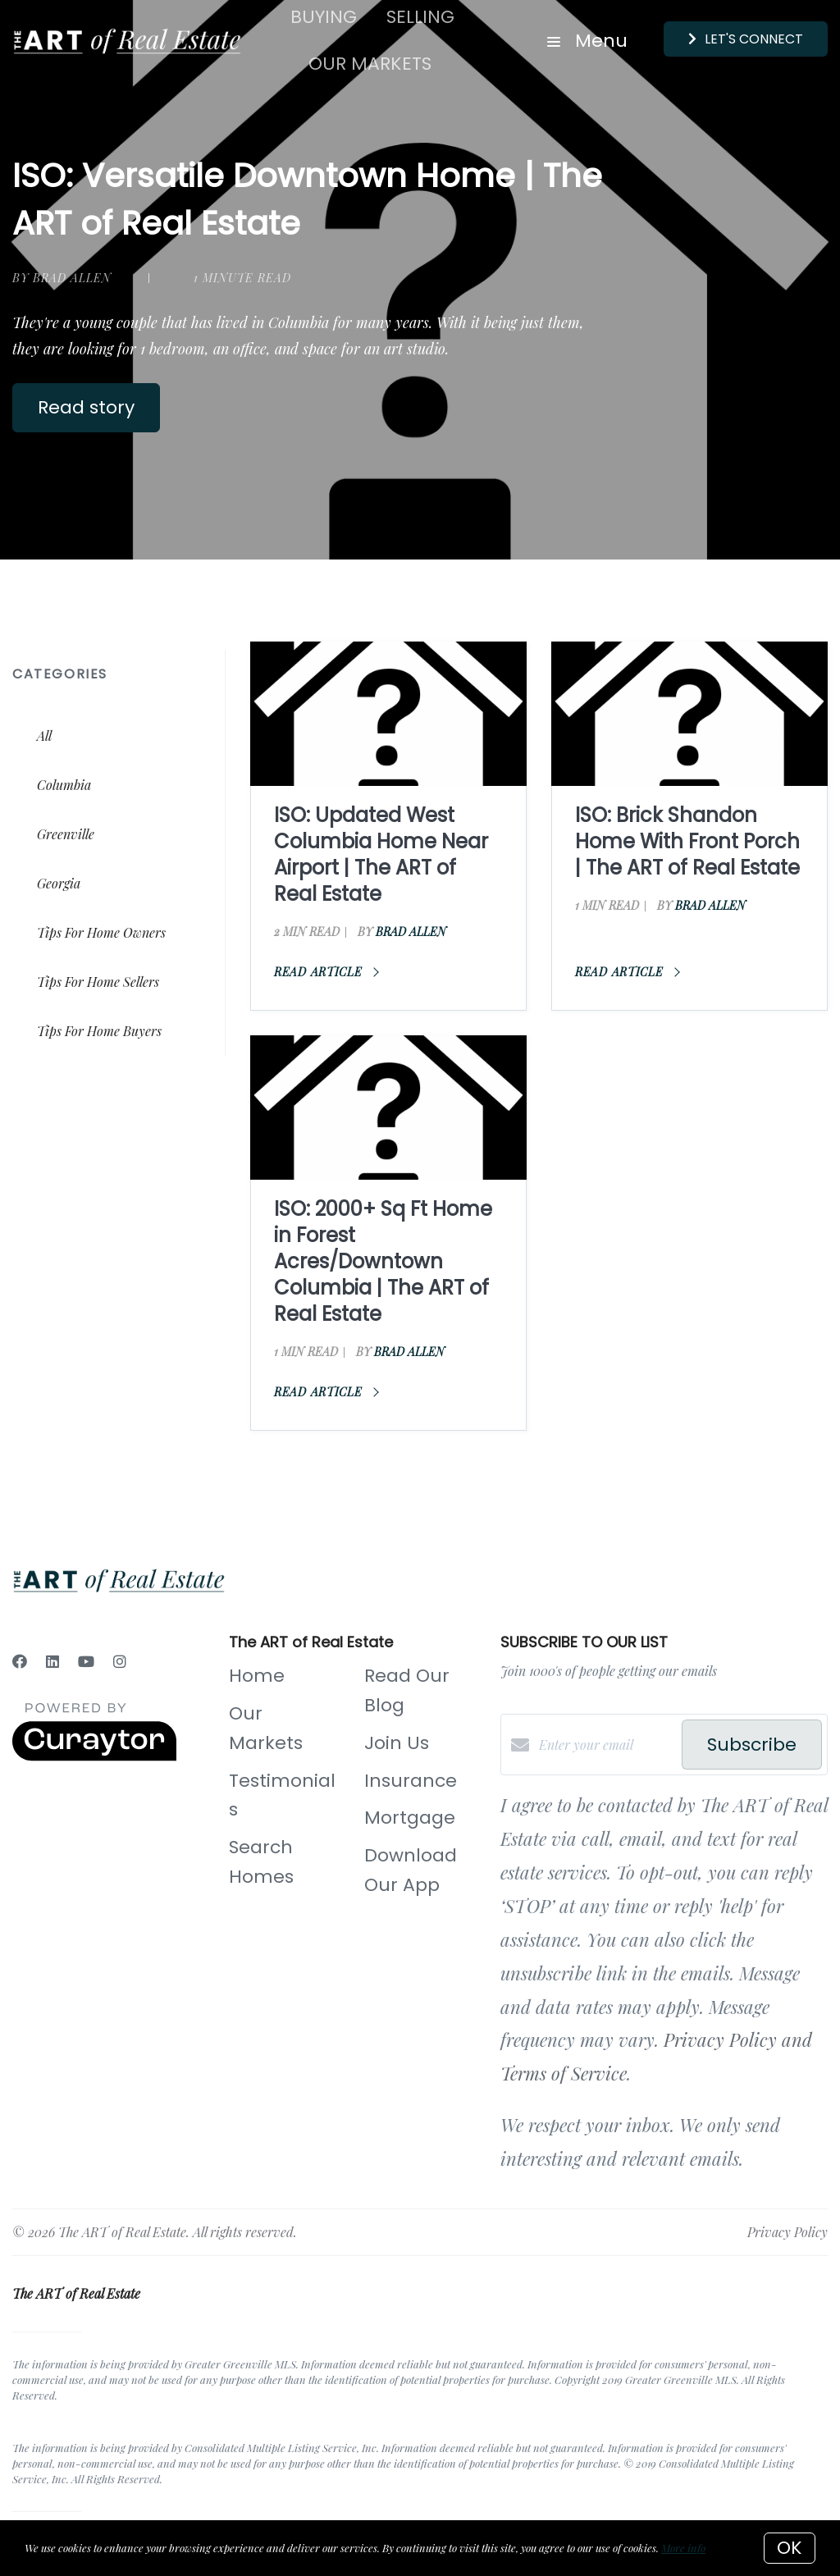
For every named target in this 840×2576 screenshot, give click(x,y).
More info (683, 2548)
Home (257, 1675)
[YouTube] (86, 1661)
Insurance (410, 1780)
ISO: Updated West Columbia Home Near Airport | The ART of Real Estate (381, 854)
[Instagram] (119, 1661)
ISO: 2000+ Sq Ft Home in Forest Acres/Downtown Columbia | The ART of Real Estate (383, 1261)
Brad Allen (411, 931)
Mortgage (409, 1817)
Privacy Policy (787, 2231)
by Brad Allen (62, 277)
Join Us (396, 1743)
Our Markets (369, 63)
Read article (326, 972)
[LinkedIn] (52, 1661)
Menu (587, 40)
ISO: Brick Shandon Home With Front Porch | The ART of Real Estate (687, 841)
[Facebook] (19, 1661)
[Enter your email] (606, 1744)
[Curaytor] (94, 1756)
